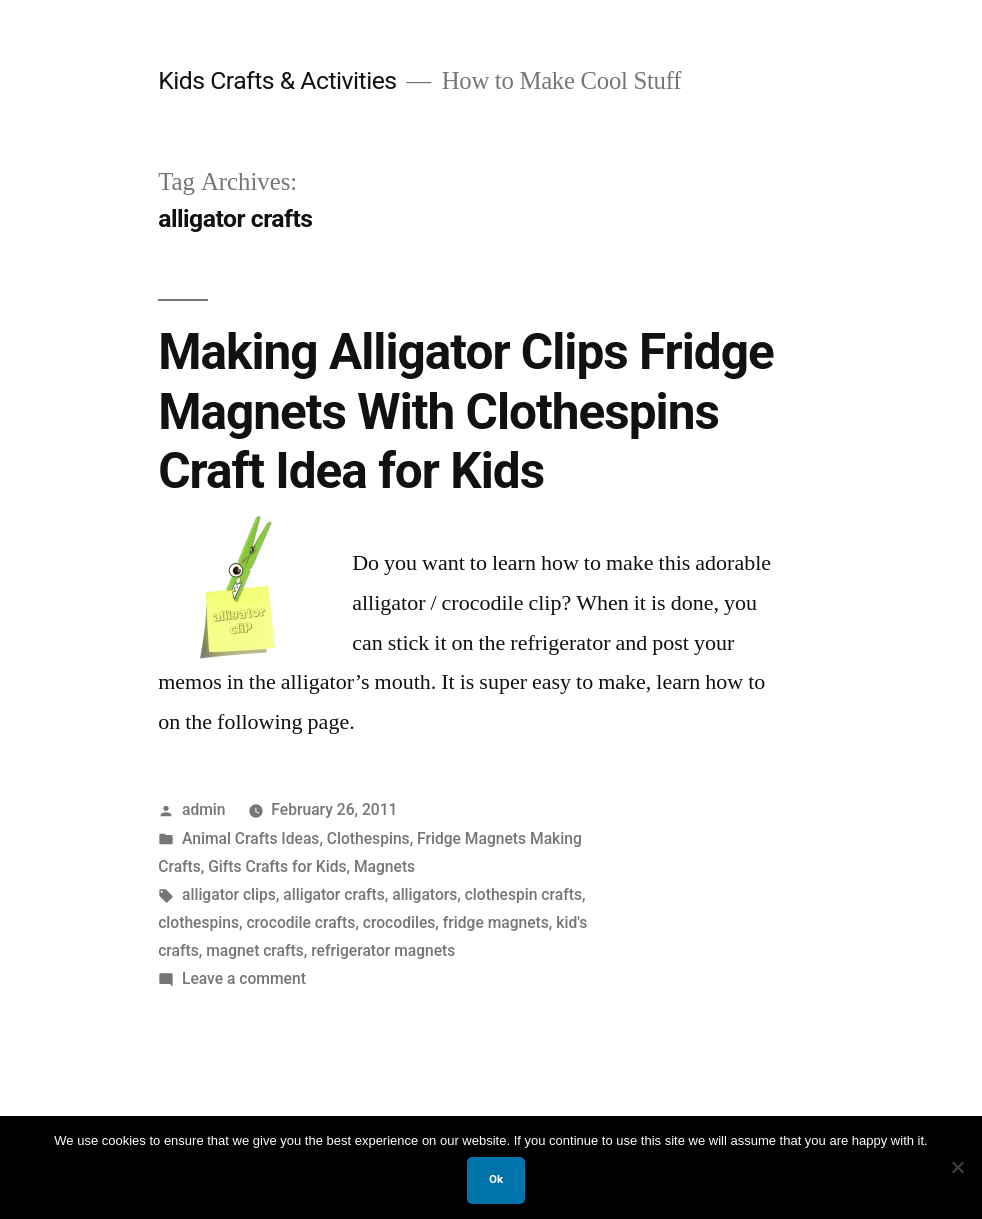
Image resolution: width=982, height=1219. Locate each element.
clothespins (198, 922)
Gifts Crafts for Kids (277, 866)
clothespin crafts (523, 894)
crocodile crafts (300, 922)
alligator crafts (334, 894)
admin (204, 809)
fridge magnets (496, 922)
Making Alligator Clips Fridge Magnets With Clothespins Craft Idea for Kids (466, 411)
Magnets (384, 866)
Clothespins (368, 838)
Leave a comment (244, 978)
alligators (424, 894)
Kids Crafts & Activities (277, 80)
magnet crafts (255, 950)
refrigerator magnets (383, 950)
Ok (496, 1179)
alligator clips (229, 894)
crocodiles (399, 922)
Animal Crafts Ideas (250, 838)
